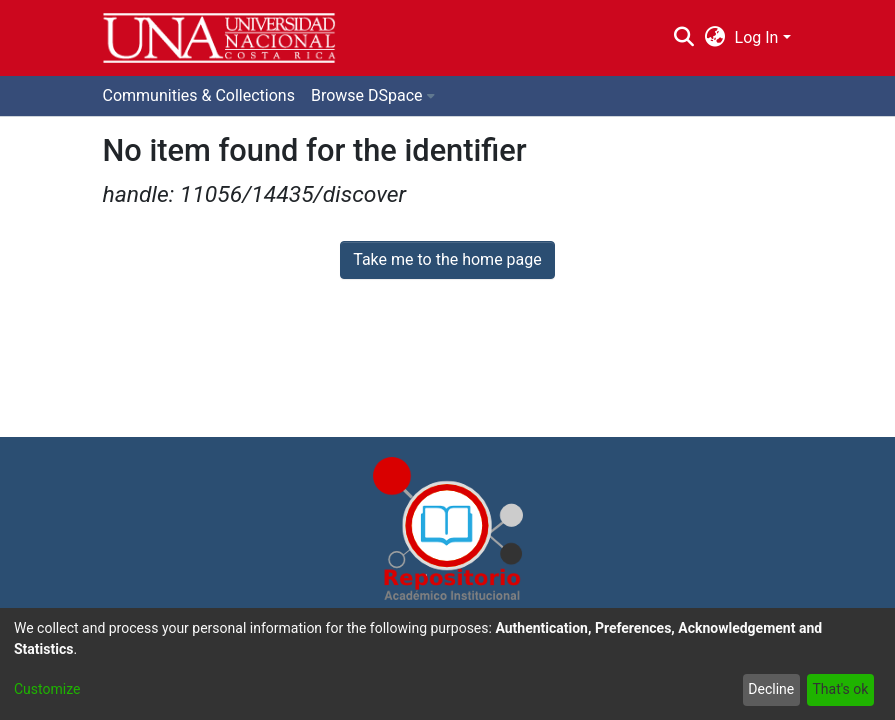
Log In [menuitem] (757, 37)
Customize (47, 689)
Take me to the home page (447, 259)
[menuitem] (714, 38)
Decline (771, 689)
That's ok (840, 689)
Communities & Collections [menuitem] (199, 95)
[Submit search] (684, 38)
